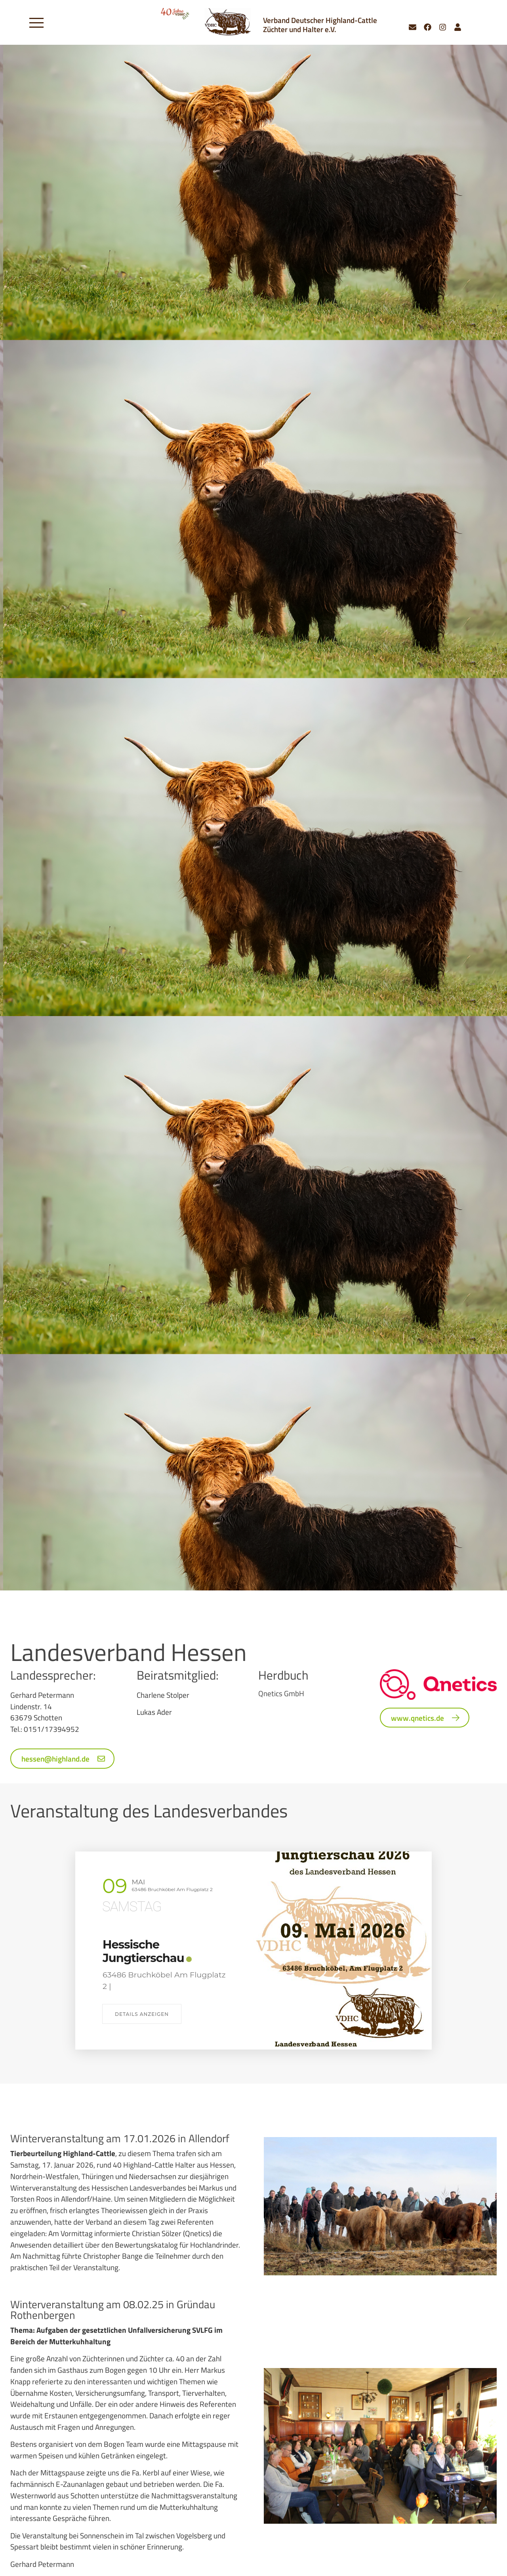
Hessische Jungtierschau (143, 1951)
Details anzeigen (142, 2014)
